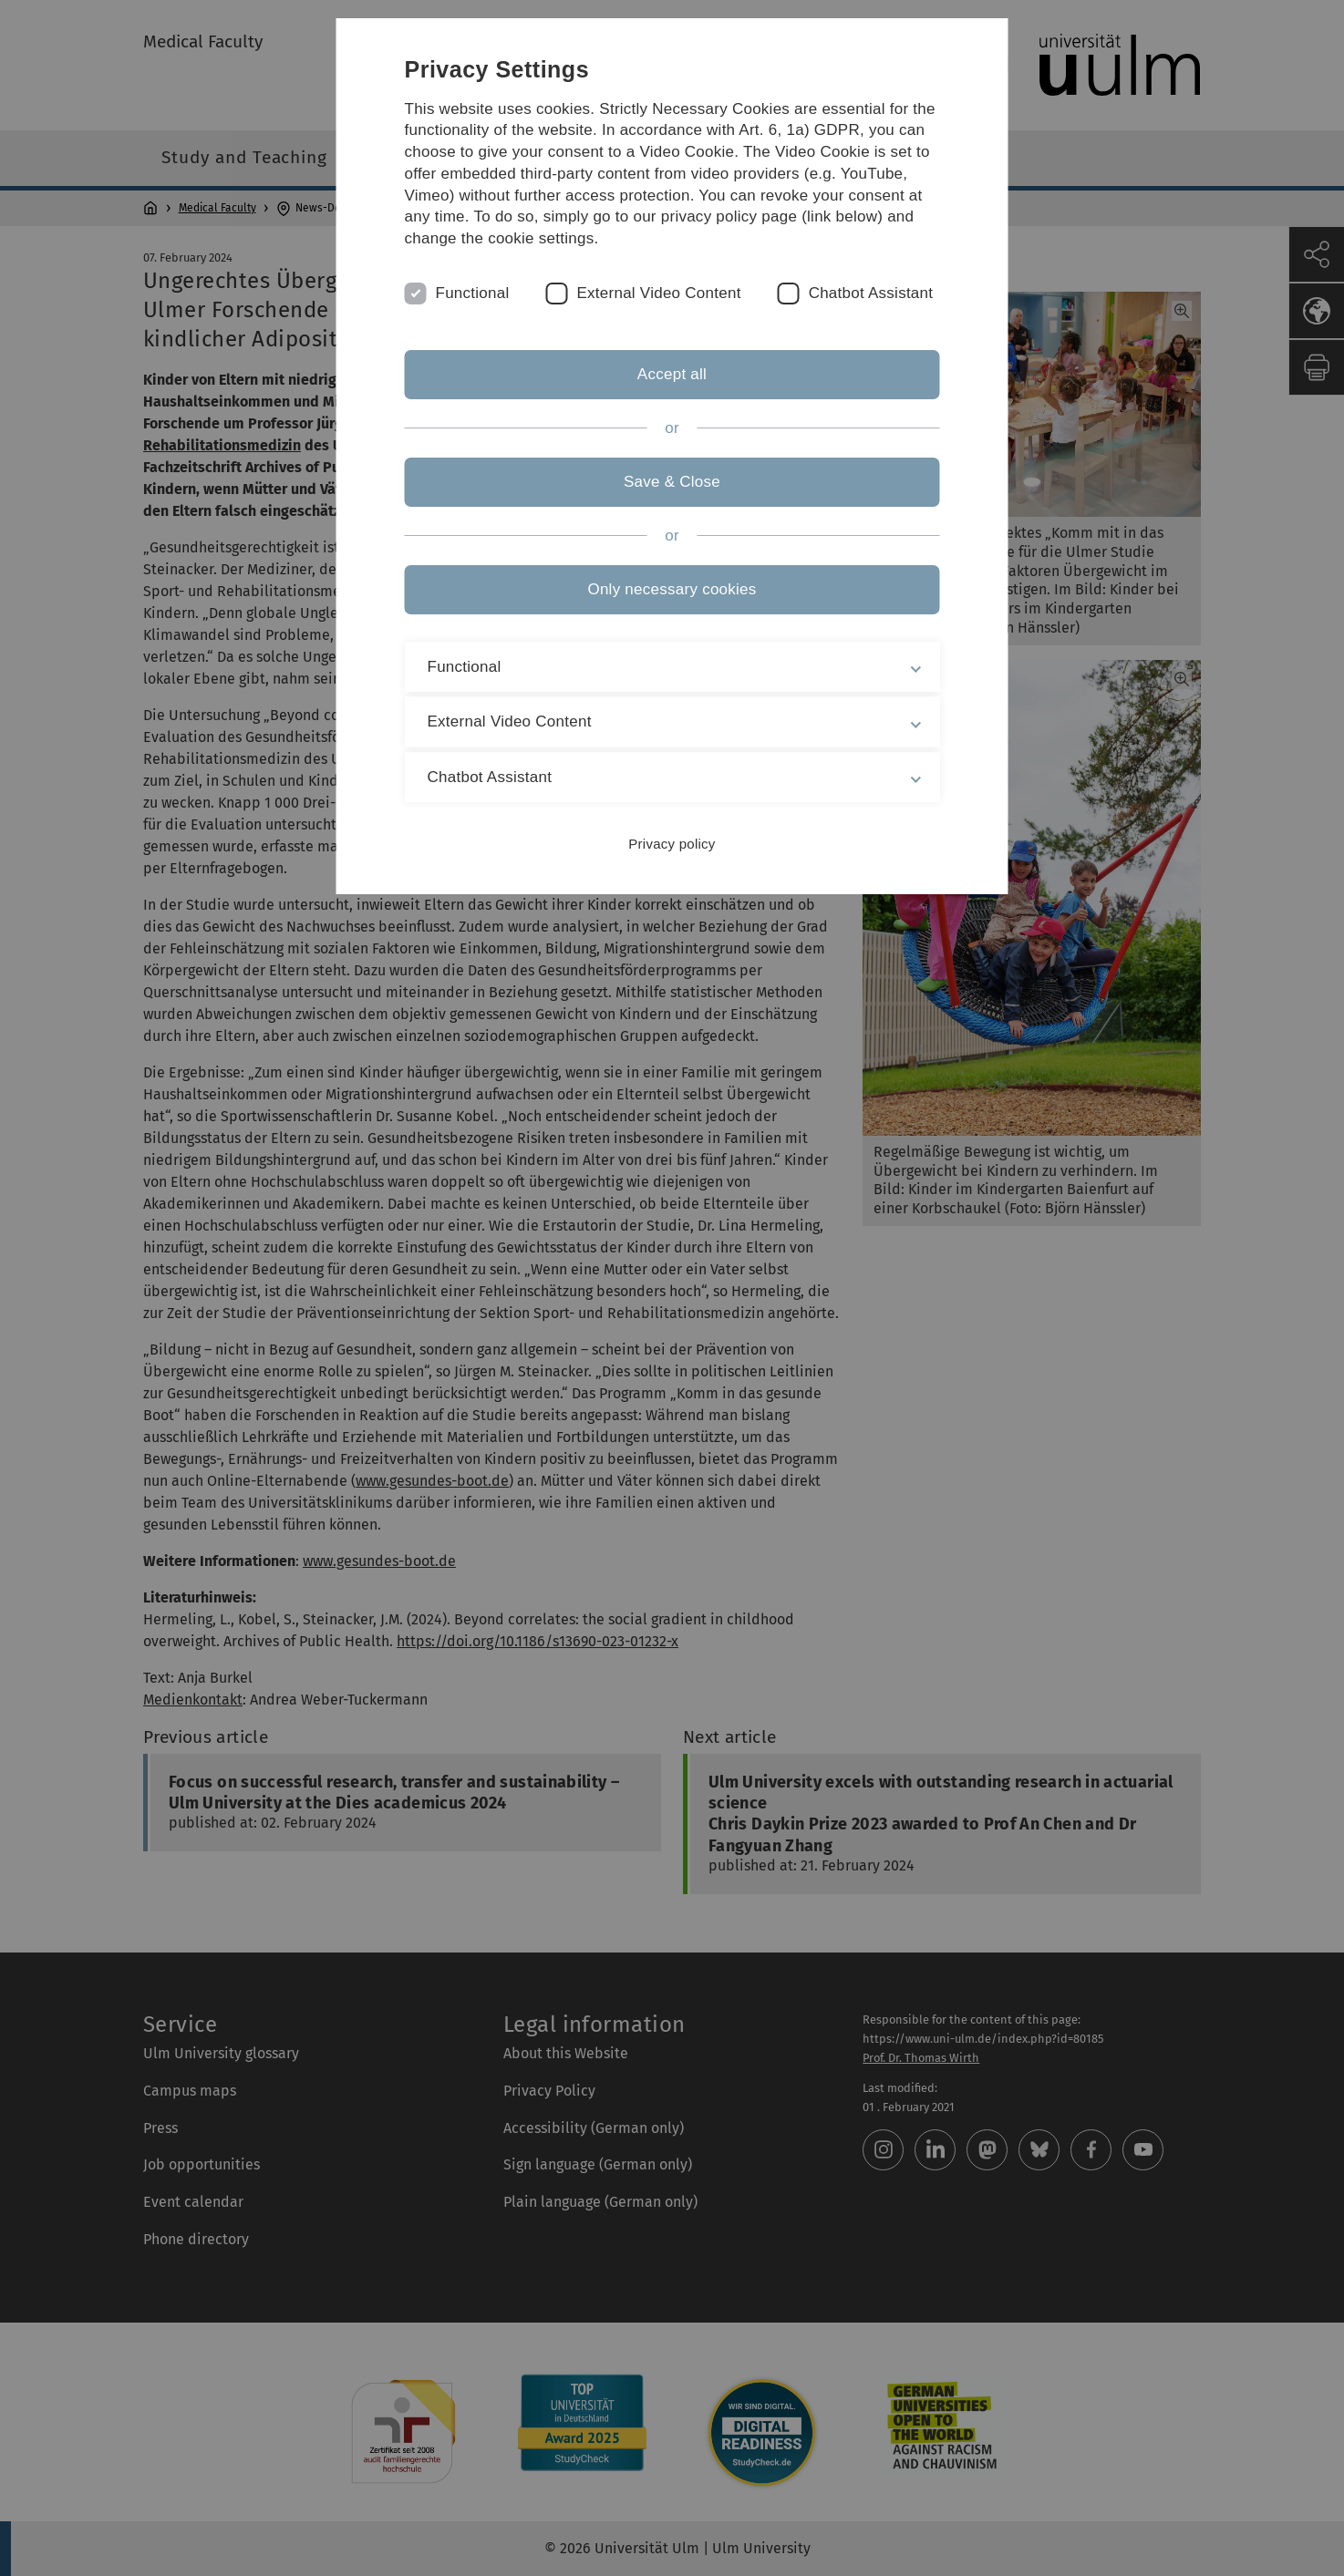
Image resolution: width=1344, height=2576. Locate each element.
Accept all (672, 374)
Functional (473, 293)
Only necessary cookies (671, 589)
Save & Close (672, 481)
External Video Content (658, 293)
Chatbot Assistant (871, 293)
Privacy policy (671, 843)
